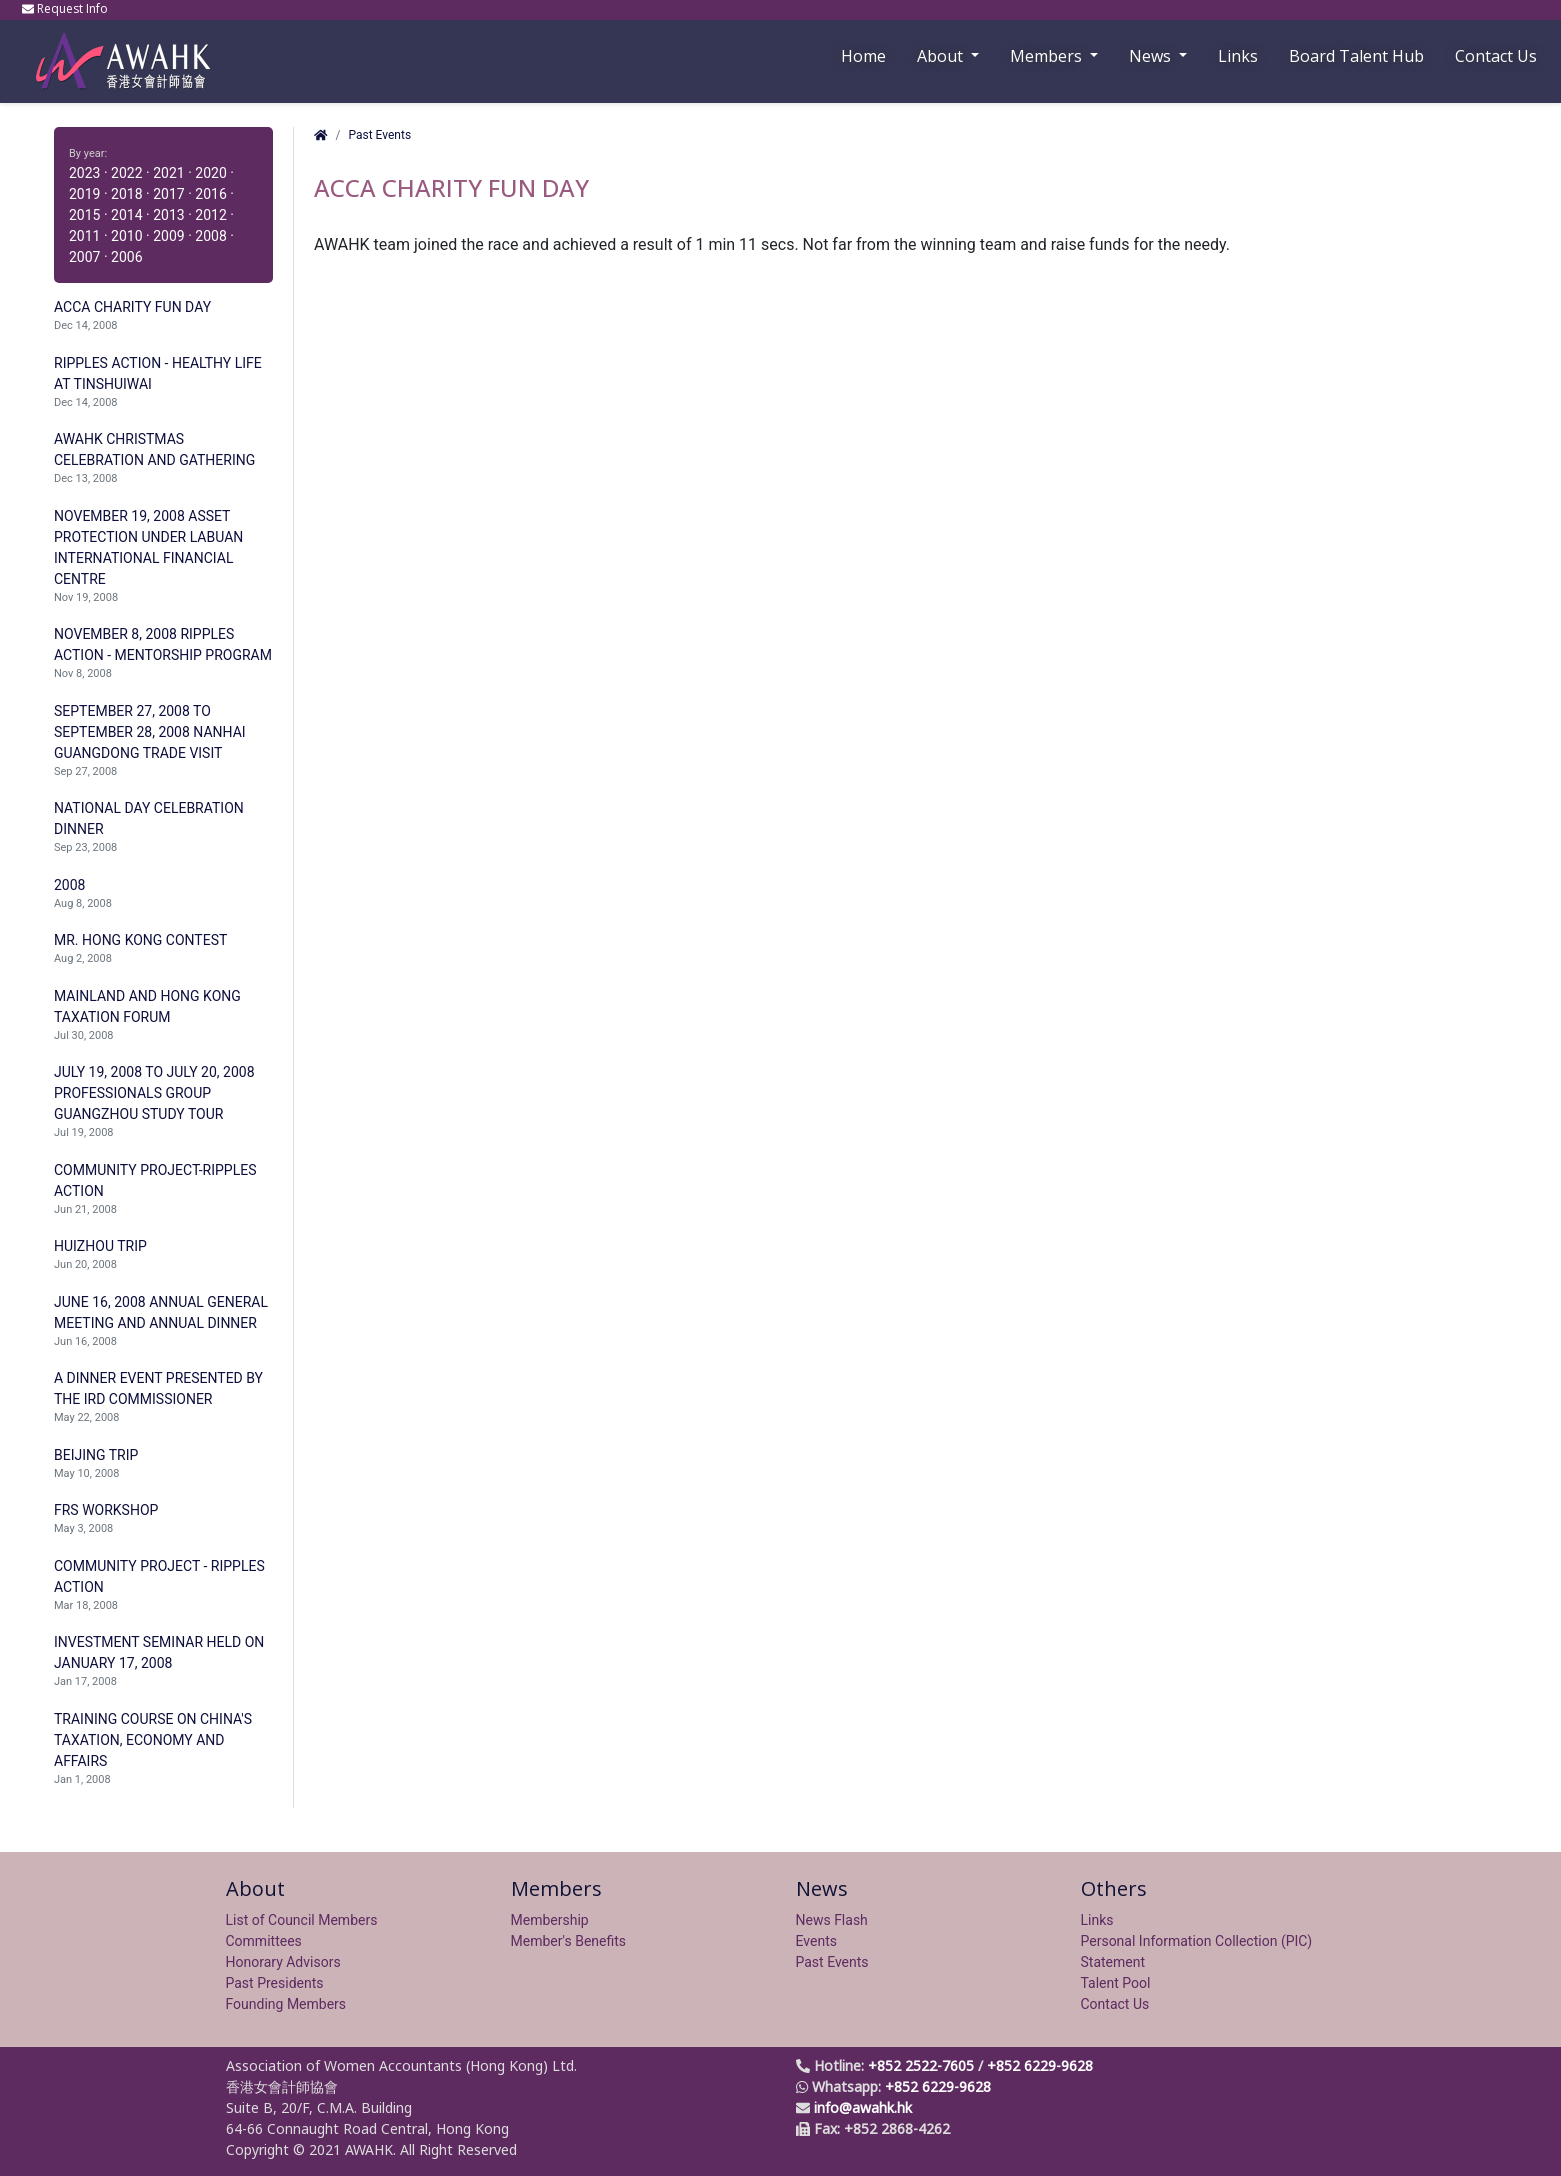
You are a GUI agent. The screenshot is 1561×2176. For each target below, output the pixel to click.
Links (1097, 1920)
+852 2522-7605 (921, 2065)
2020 (210, 173)
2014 (126, 215)
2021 (168, 173)
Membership (550, 1920)
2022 (126, 173)
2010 (126, 236)
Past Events (379, 135)
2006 (126, 257)
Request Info (66, 8)
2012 (210, 215)
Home (863, 56)
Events (816, 1941)
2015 (84, 215)
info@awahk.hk (863, 2107)
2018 (126, 194)
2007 (84, 257)
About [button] (942, 56)
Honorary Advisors (283, 1962)
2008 (210, 236)
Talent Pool (1116, 1983)
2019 (84, 194)
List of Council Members (302, 1920)
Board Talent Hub (1356, 56)
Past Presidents (275, 1983)
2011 (84, 236)
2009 (168, 236)
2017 (168, 194)
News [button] (1152, 56)
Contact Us (1496, 56)
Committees (264, 1941)
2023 (84, 173)
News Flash (832, 1920)
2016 (210, 194)
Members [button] (1048, 56)
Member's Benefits (569, 1941)
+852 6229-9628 (1040, 2065)
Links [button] (1238, 56)
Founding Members (286, 2004)
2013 (168, 215)
